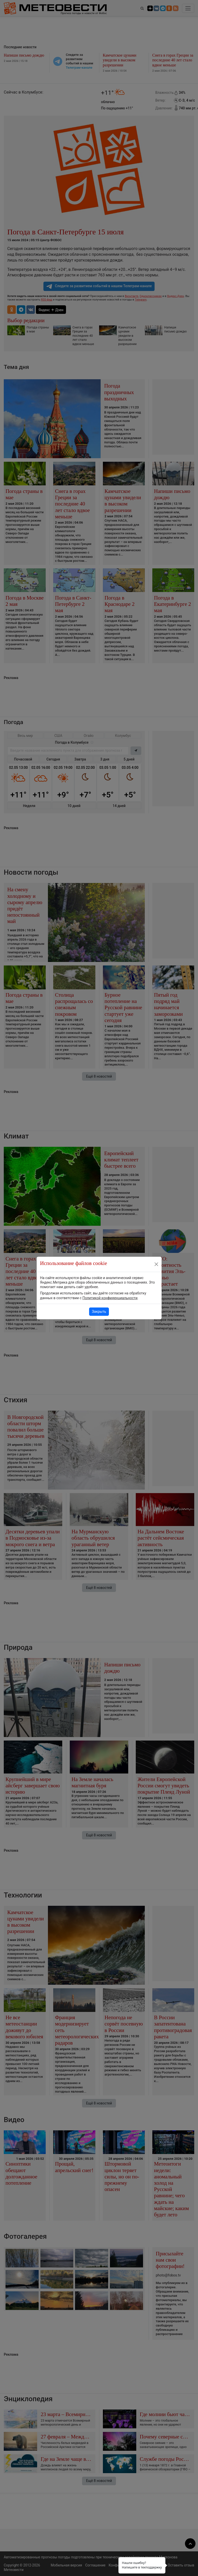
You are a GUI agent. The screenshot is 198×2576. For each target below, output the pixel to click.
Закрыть (99, 1312)
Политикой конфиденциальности (109, 1298)
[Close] (156, 1264)
